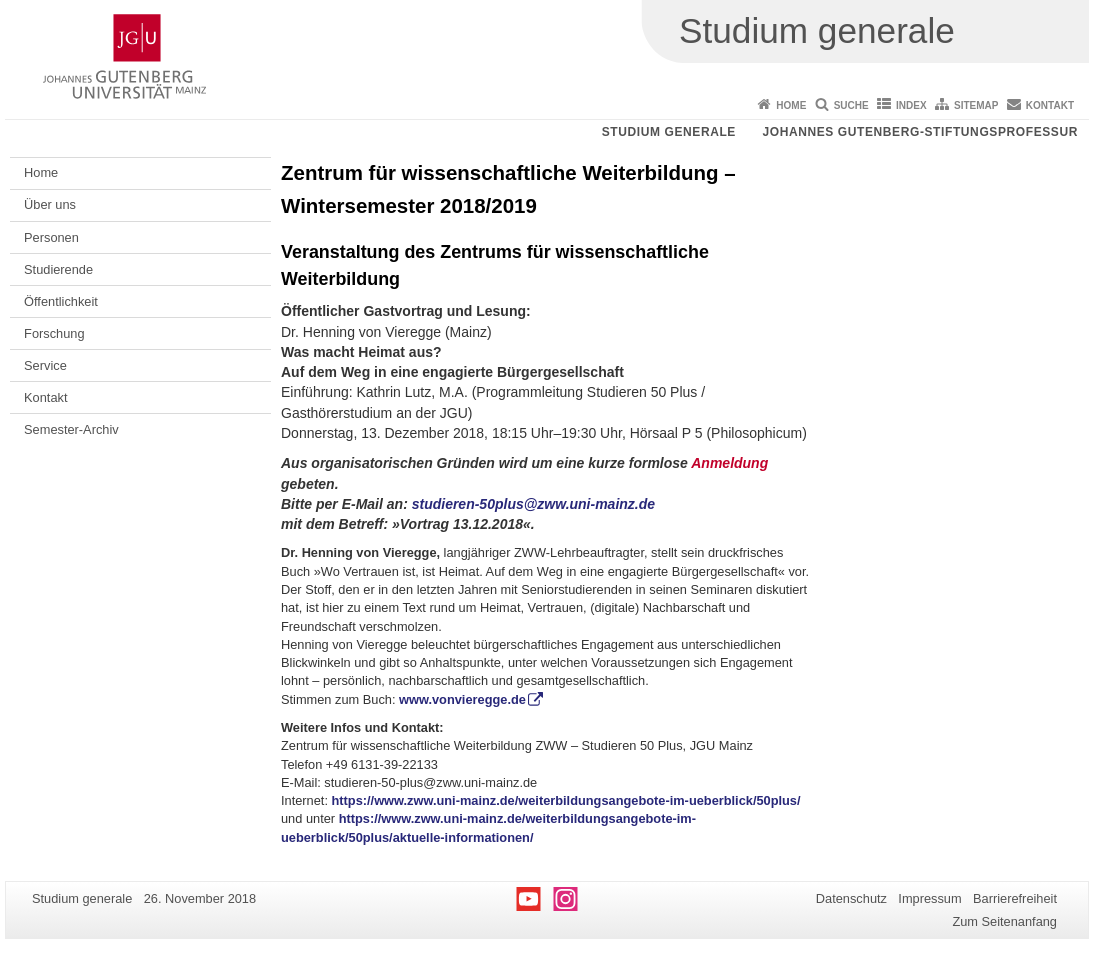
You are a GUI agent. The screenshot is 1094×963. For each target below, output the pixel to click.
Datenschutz (851, 898)
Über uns (50, 204)
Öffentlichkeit (61, 301)
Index (911, 105)
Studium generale (669, 132)
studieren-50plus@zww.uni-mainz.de (533, 504)
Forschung (54, 333)
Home (791, 105)
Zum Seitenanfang (1004, 921)
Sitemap (976, 105)
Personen (51, 237)
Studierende (58, 269)
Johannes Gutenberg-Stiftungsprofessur (920, 132)
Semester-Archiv (71, 429)
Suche (851, 105)
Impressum (929, 898)
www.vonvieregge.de (462, 699)
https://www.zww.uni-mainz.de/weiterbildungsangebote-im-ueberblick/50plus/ (566, 800)
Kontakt (1050, 105)
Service (45, 365)
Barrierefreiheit (1015, 898)
